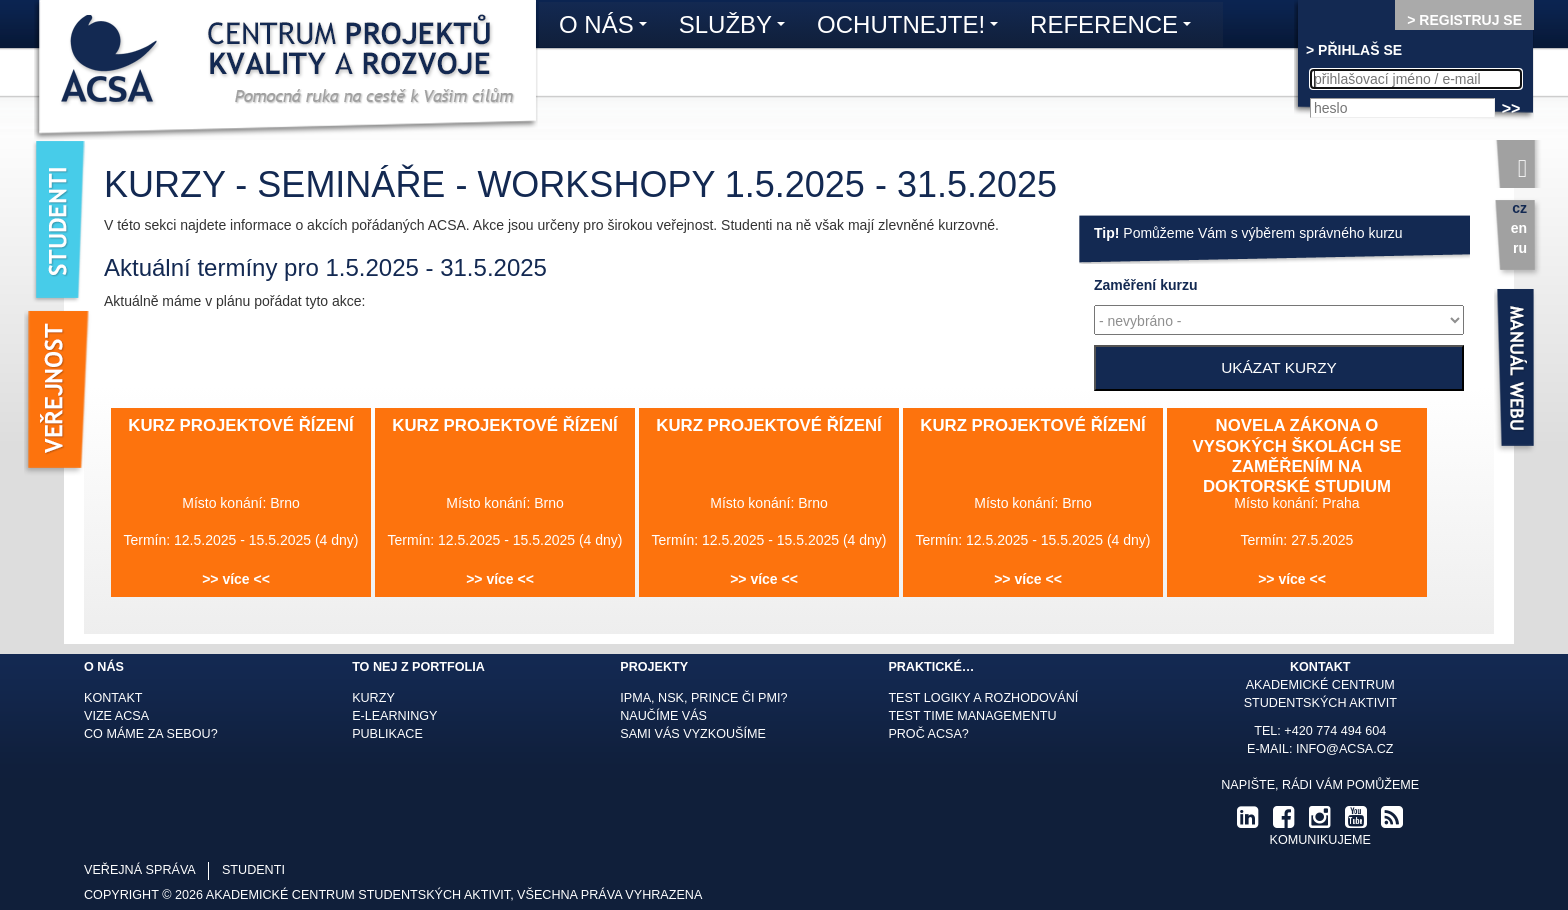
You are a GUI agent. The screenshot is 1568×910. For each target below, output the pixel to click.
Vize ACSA (116, 716)
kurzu (1145, 285)
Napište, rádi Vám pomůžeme (1320, 785)
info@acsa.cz (1344, 749)
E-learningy (394, 716)
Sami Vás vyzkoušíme (693, 734)
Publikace (387, 734)
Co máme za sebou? (151, 734)
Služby (737, 28)
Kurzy (373, 698)
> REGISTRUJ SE (1464, 20)
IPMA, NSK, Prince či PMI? (703, 698)
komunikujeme (1320, 840)
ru (1520, 248)
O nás (608, 28)
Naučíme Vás (663, 716)
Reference (1115, 28)
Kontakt (113, 698)
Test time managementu (972, 716)
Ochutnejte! (912, 28)
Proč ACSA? (928, 734)
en (1519, 228)
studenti (253, 870)
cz (1519, 208)
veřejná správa (140, 870)
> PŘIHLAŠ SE (1354, 50)
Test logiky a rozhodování (983, 698)
